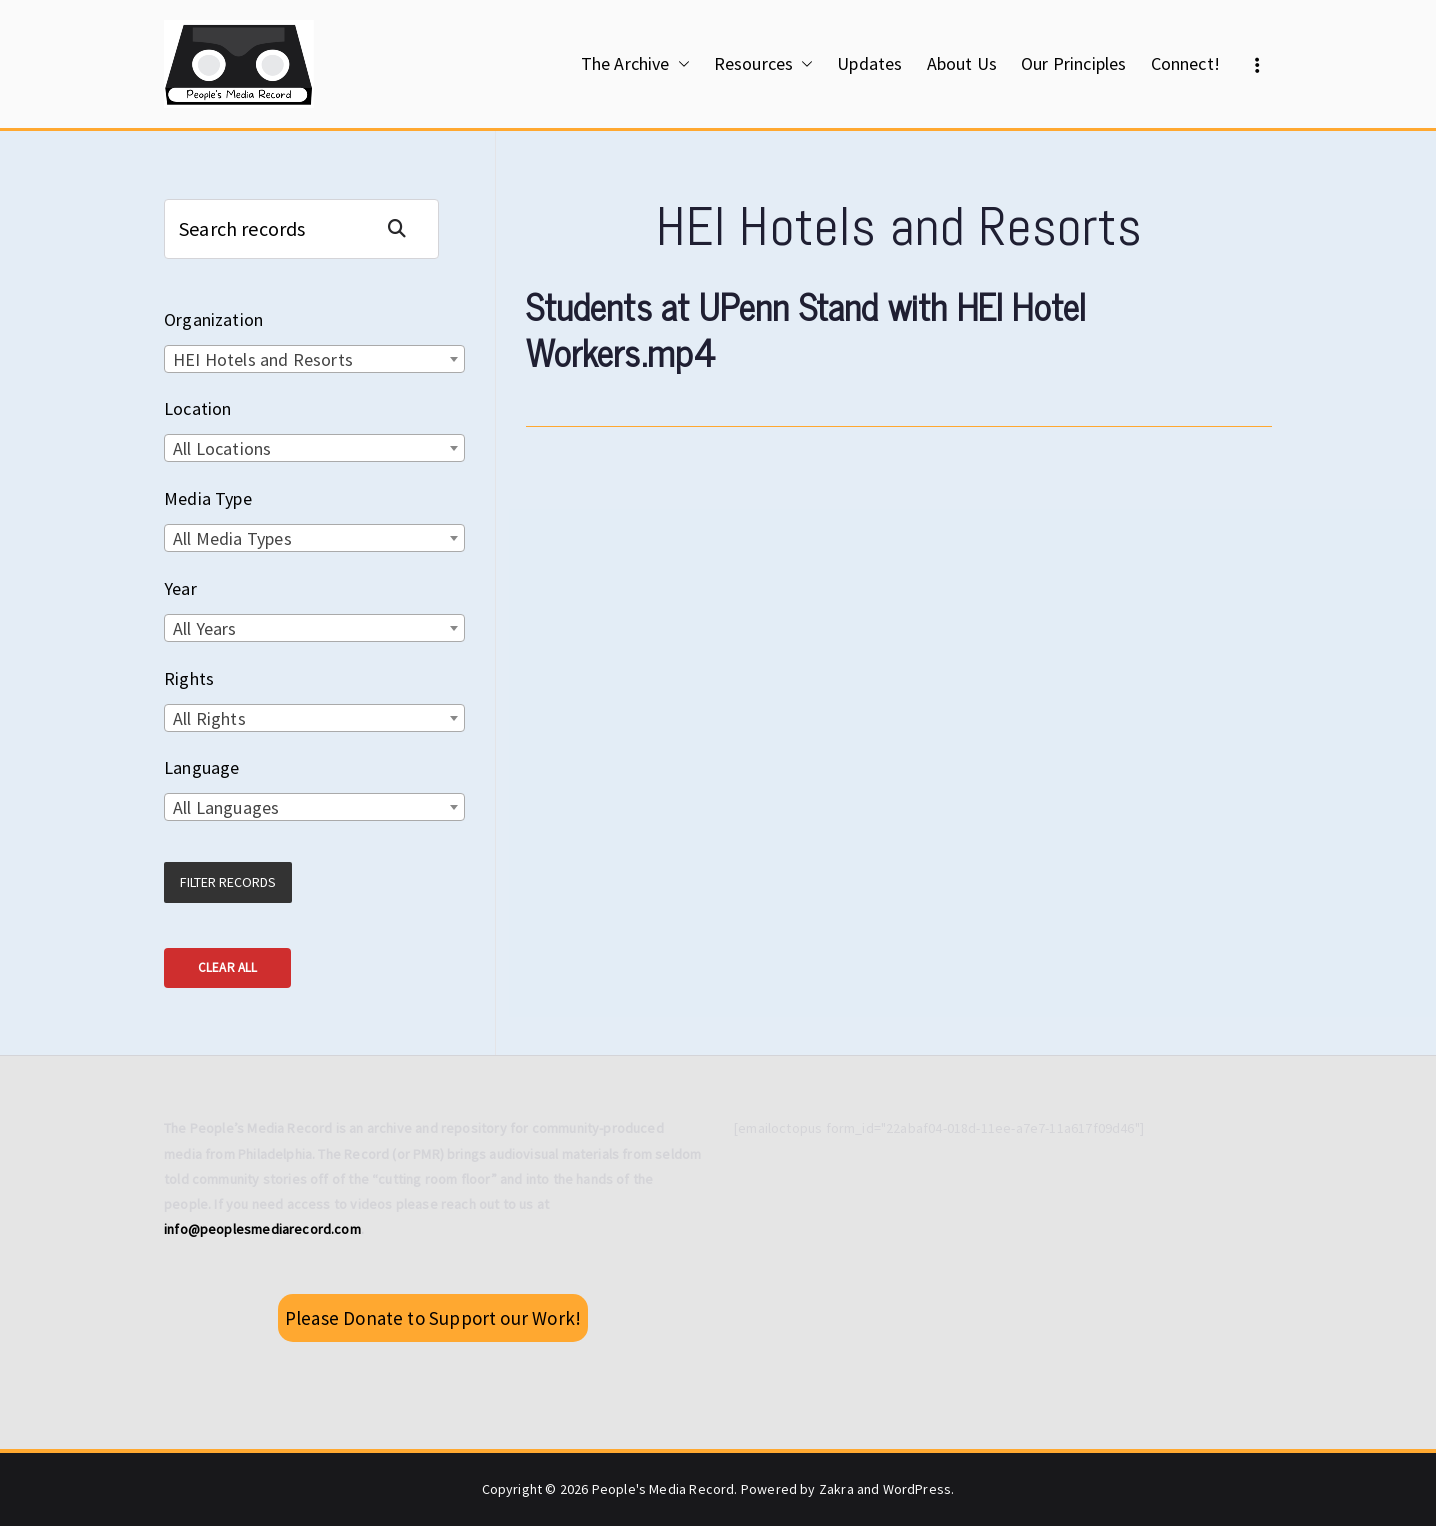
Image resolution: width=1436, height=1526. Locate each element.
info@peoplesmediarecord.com (262, 1229)
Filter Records (228, 882)
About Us (962, 63)
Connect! (1185, 63)
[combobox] (314, 359)
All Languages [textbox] (226, 807)
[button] (680, 64)
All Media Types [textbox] (232, 538)
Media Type (208, 498)
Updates (869, 63)
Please (433, 1318)
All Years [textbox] (205, 628)
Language (201, 767)
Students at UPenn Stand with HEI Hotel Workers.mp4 (806, 329)
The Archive (635, 64)
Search (405, 228)
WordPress (917, 1489)
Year (180, 588)
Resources (764, 64)
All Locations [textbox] (222, 448)
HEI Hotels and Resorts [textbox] (263, 359)
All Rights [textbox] (209, 718)
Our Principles (1074, 63)
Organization (213, 319)
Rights (189, 678)
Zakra (836, 1489)
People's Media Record (663, 1489)
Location (197, 408)
